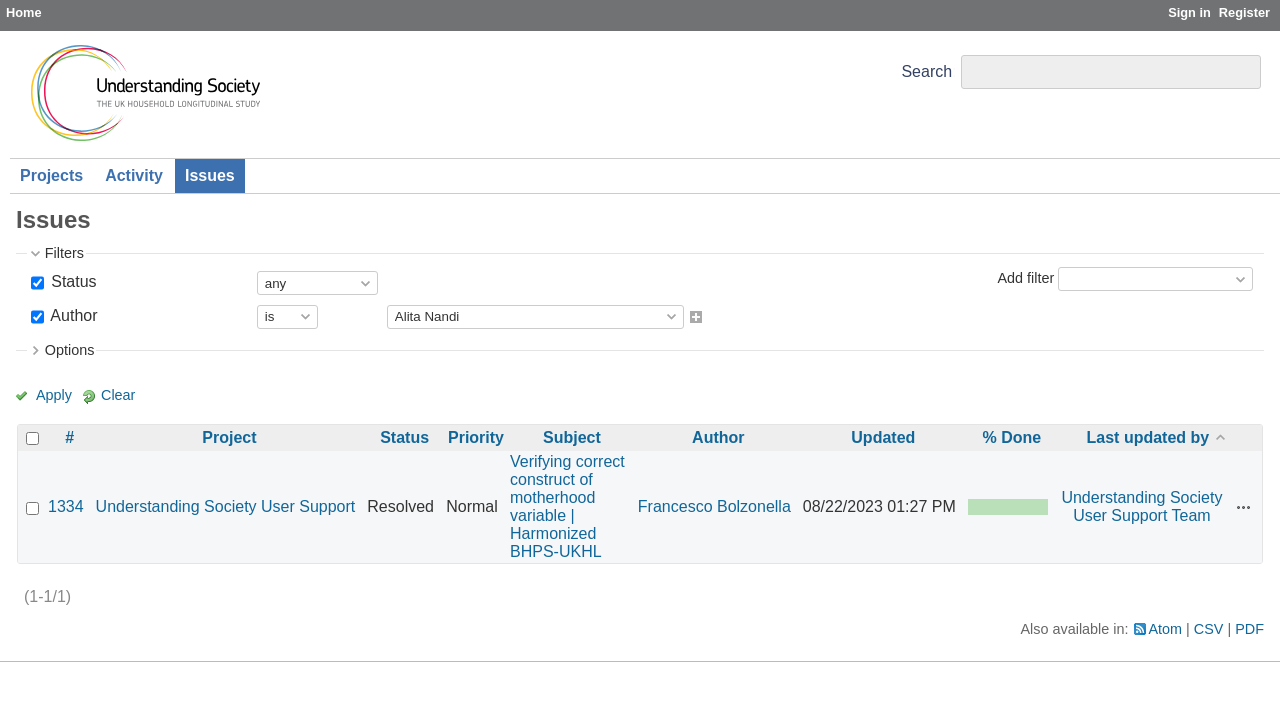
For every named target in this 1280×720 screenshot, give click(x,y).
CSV (1209, 629)
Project (229, 437)
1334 (66, 506)
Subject (572, 437)
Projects (51, 175)
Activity (134, 175)
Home (24, 12)
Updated (883, 437)
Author (72, 315)
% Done (1011, 437)
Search (926, 71)
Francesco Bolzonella (714, 506)
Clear (118, 395)
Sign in (1189, 12)
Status (72, 281)
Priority (476, 437)
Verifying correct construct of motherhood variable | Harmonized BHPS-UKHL (567, 506)
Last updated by (1148, 437)
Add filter (1025, 278)
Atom (1166, 629)
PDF (1249, 629)
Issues (210, 175)
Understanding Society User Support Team (1141, 506)
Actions (1244, 507)
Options (70, 350)
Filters (64, 253)
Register (1244, 12)
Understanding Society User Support (226, 506)
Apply (54, 395)
